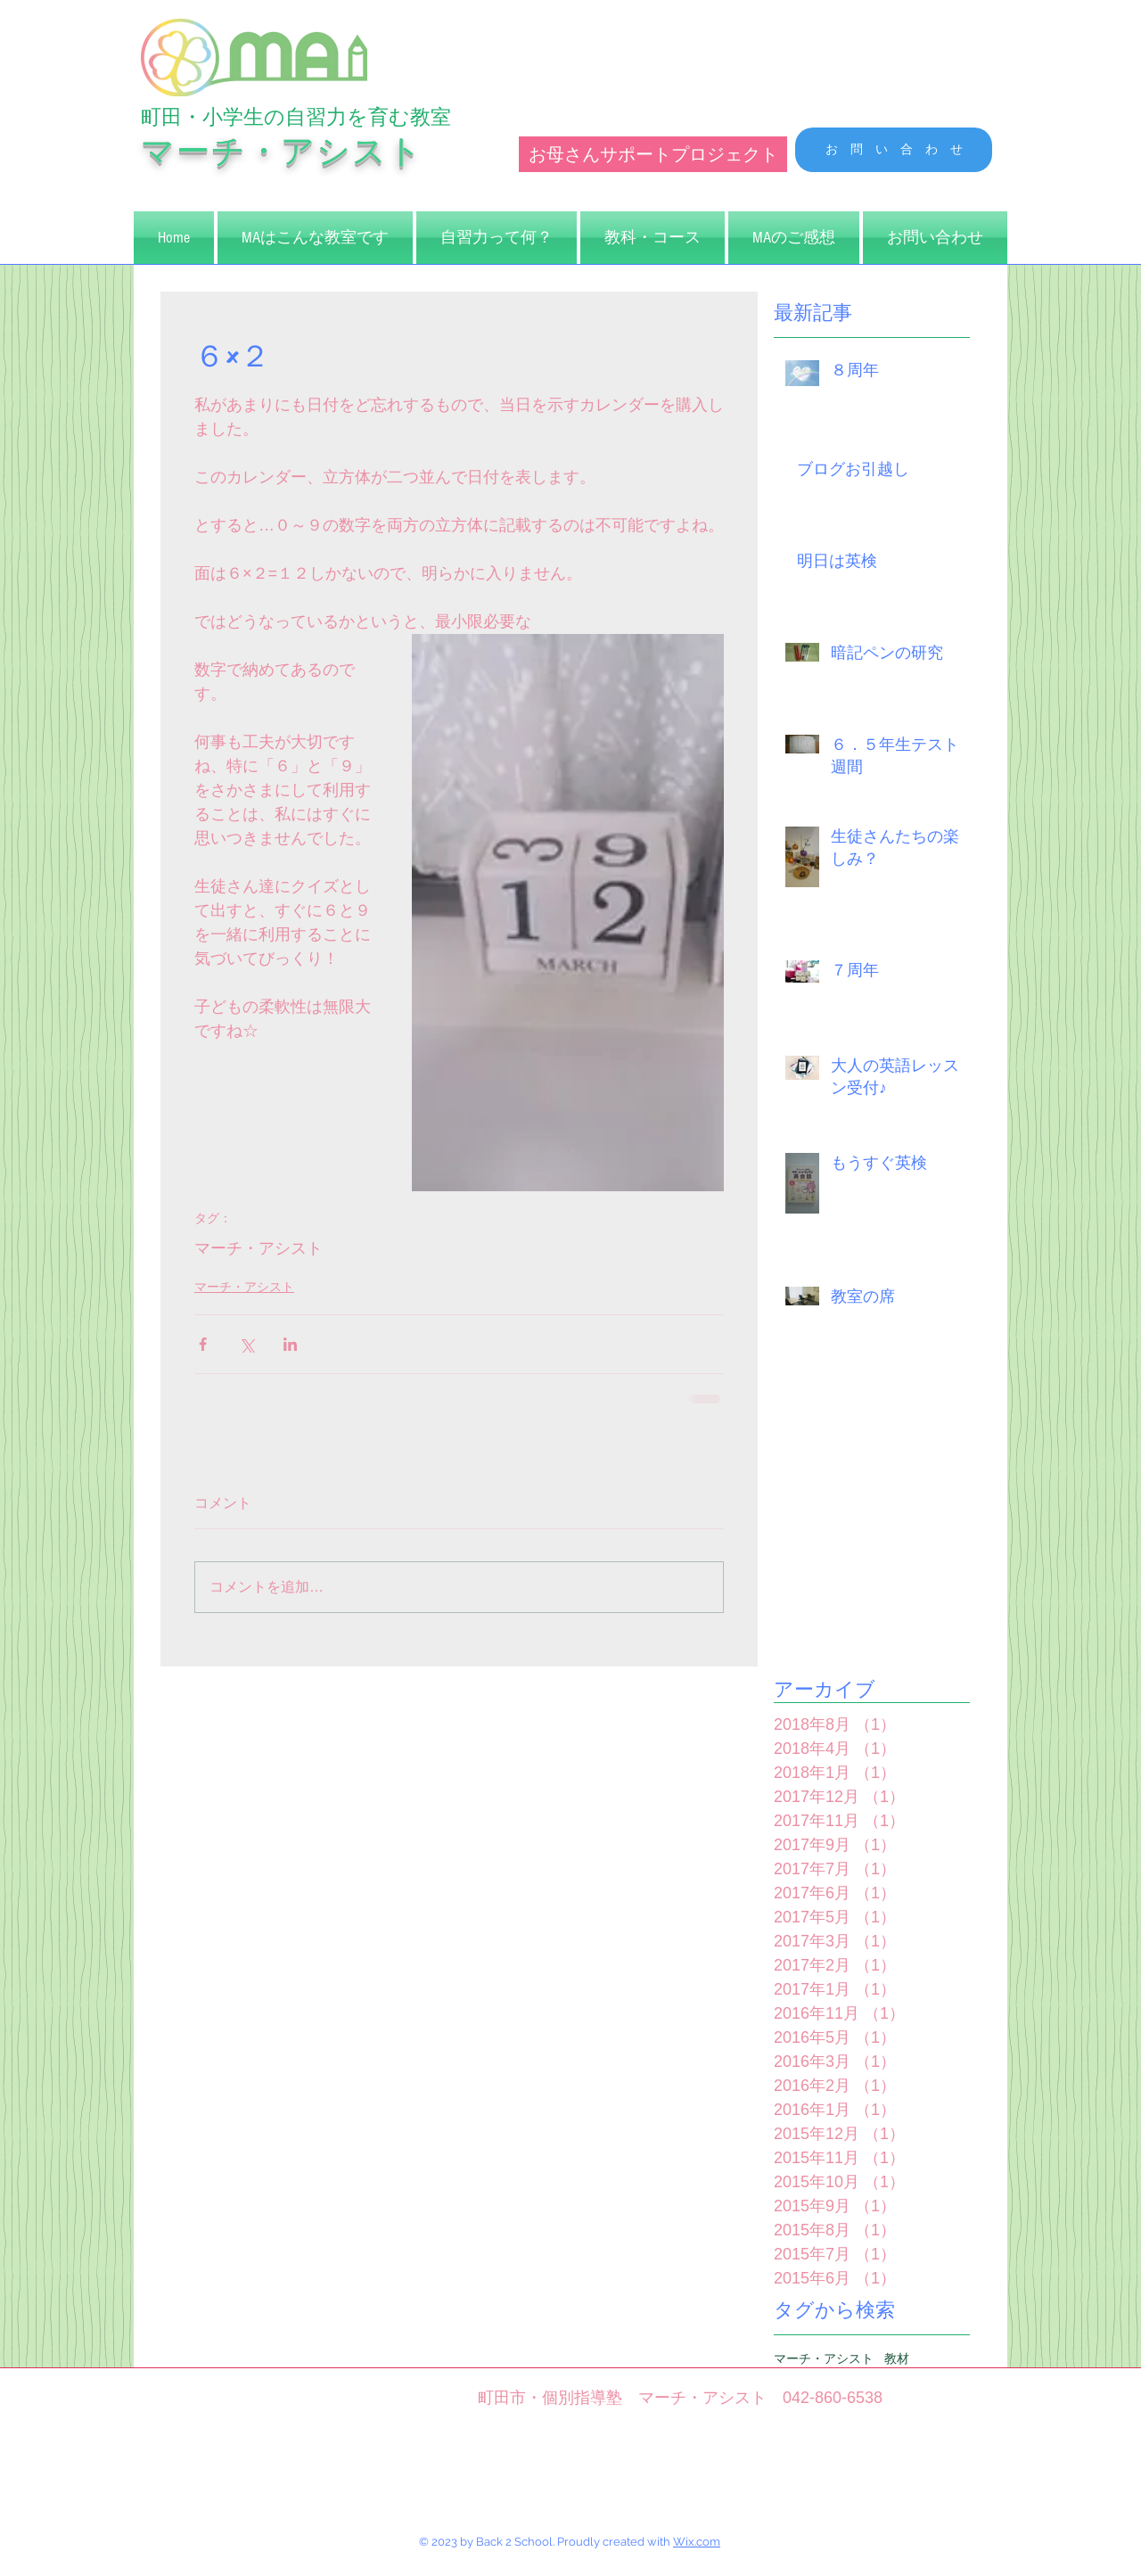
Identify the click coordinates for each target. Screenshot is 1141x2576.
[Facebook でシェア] (202, 1344)
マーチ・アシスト (258, 1248)
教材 (896, 2358)
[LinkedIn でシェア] (290, 1344)
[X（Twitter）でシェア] (246, 1344)
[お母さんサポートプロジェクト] (653, 154)
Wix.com (696, 2541)
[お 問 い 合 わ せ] (893, 150)
